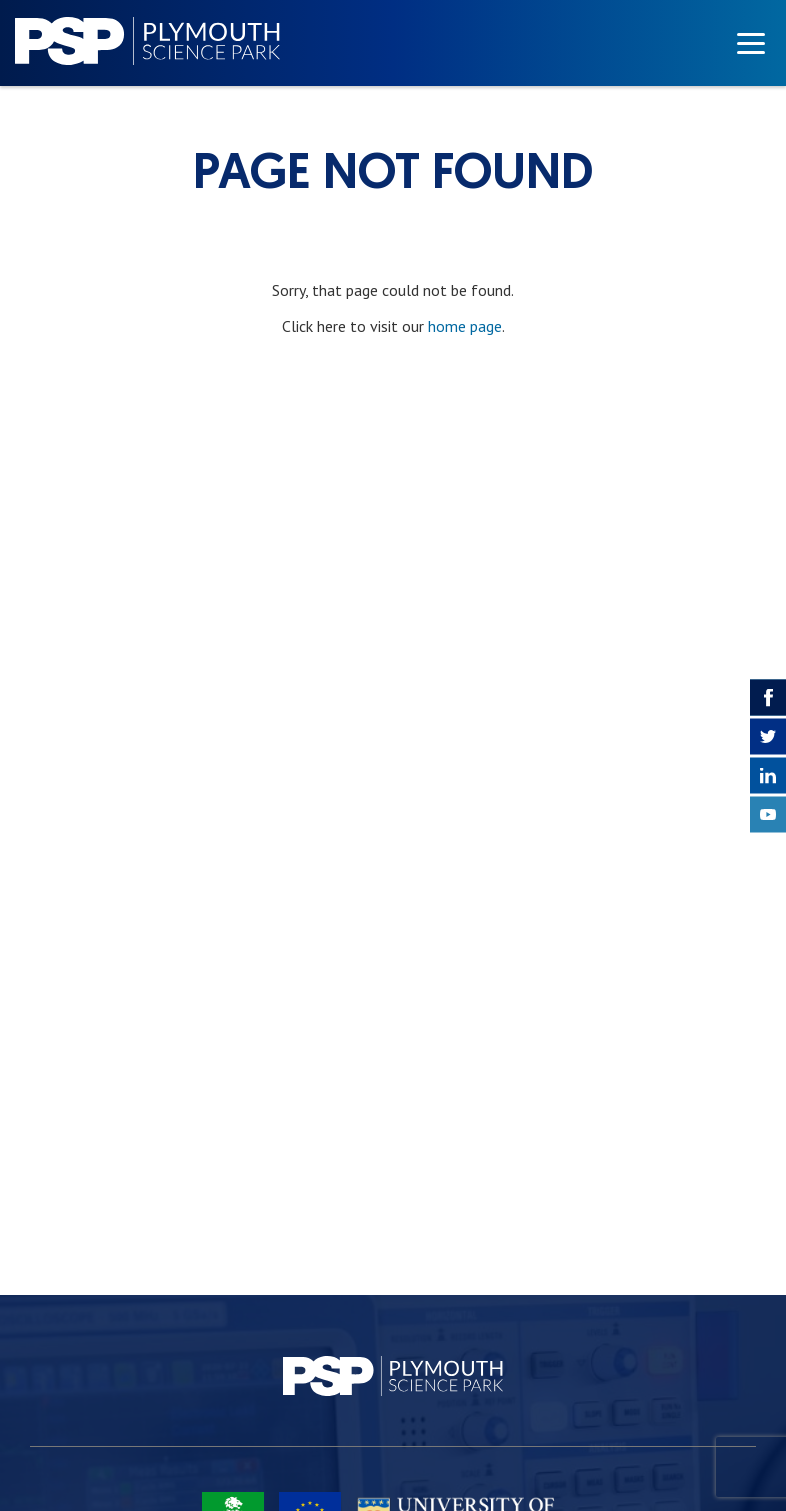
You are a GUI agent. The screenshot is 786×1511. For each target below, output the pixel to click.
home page (465, 326)
